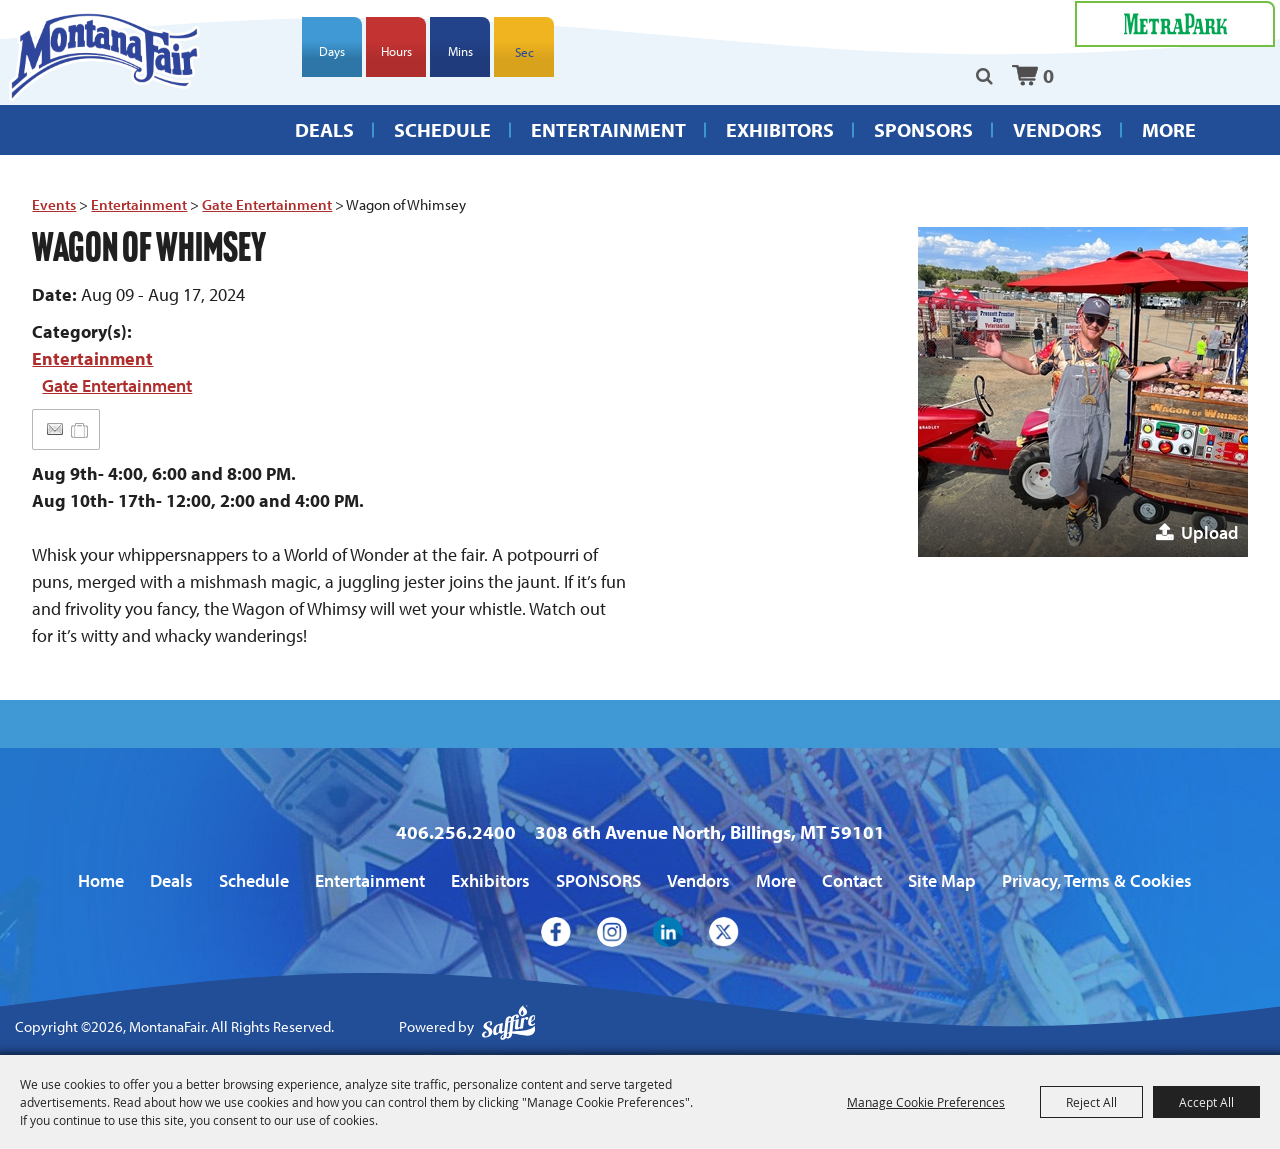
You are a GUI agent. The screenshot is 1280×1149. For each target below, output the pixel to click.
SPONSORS (923, 144)
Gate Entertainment (267, 204)
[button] (1083, 392)
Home (101, 880)
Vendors (1057, 144)
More (1169, 144)
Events (54, 204)
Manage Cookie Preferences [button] (926, 1102)
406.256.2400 (456, 832)
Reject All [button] (1091, 1102)
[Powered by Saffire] (509, 1027)
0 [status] (1048, 80)
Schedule (442, 144)
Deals (324, 144)
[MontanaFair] (119, 69)
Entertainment (608, 144)
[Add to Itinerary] (80, 429)
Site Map (942, 880)
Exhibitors (780, 144)
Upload (1209, 532)
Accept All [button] (1206, 1102)
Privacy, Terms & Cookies (1097, 880)
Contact (852, 880)
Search (984, 81)
